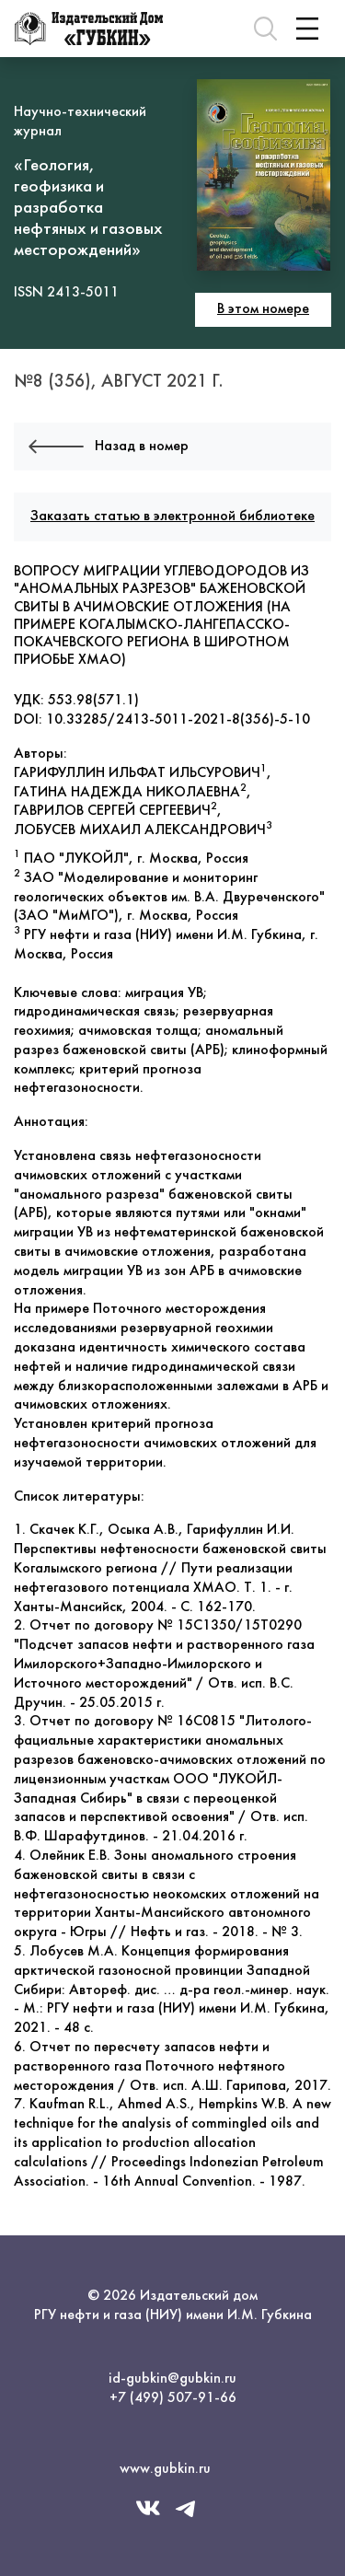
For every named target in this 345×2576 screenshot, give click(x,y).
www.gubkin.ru (165, 2469)
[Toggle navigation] (307, 28)
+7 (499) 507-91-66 (172, 2398)
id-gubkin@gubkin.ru (172, 2379)
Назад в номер (109, 447)
